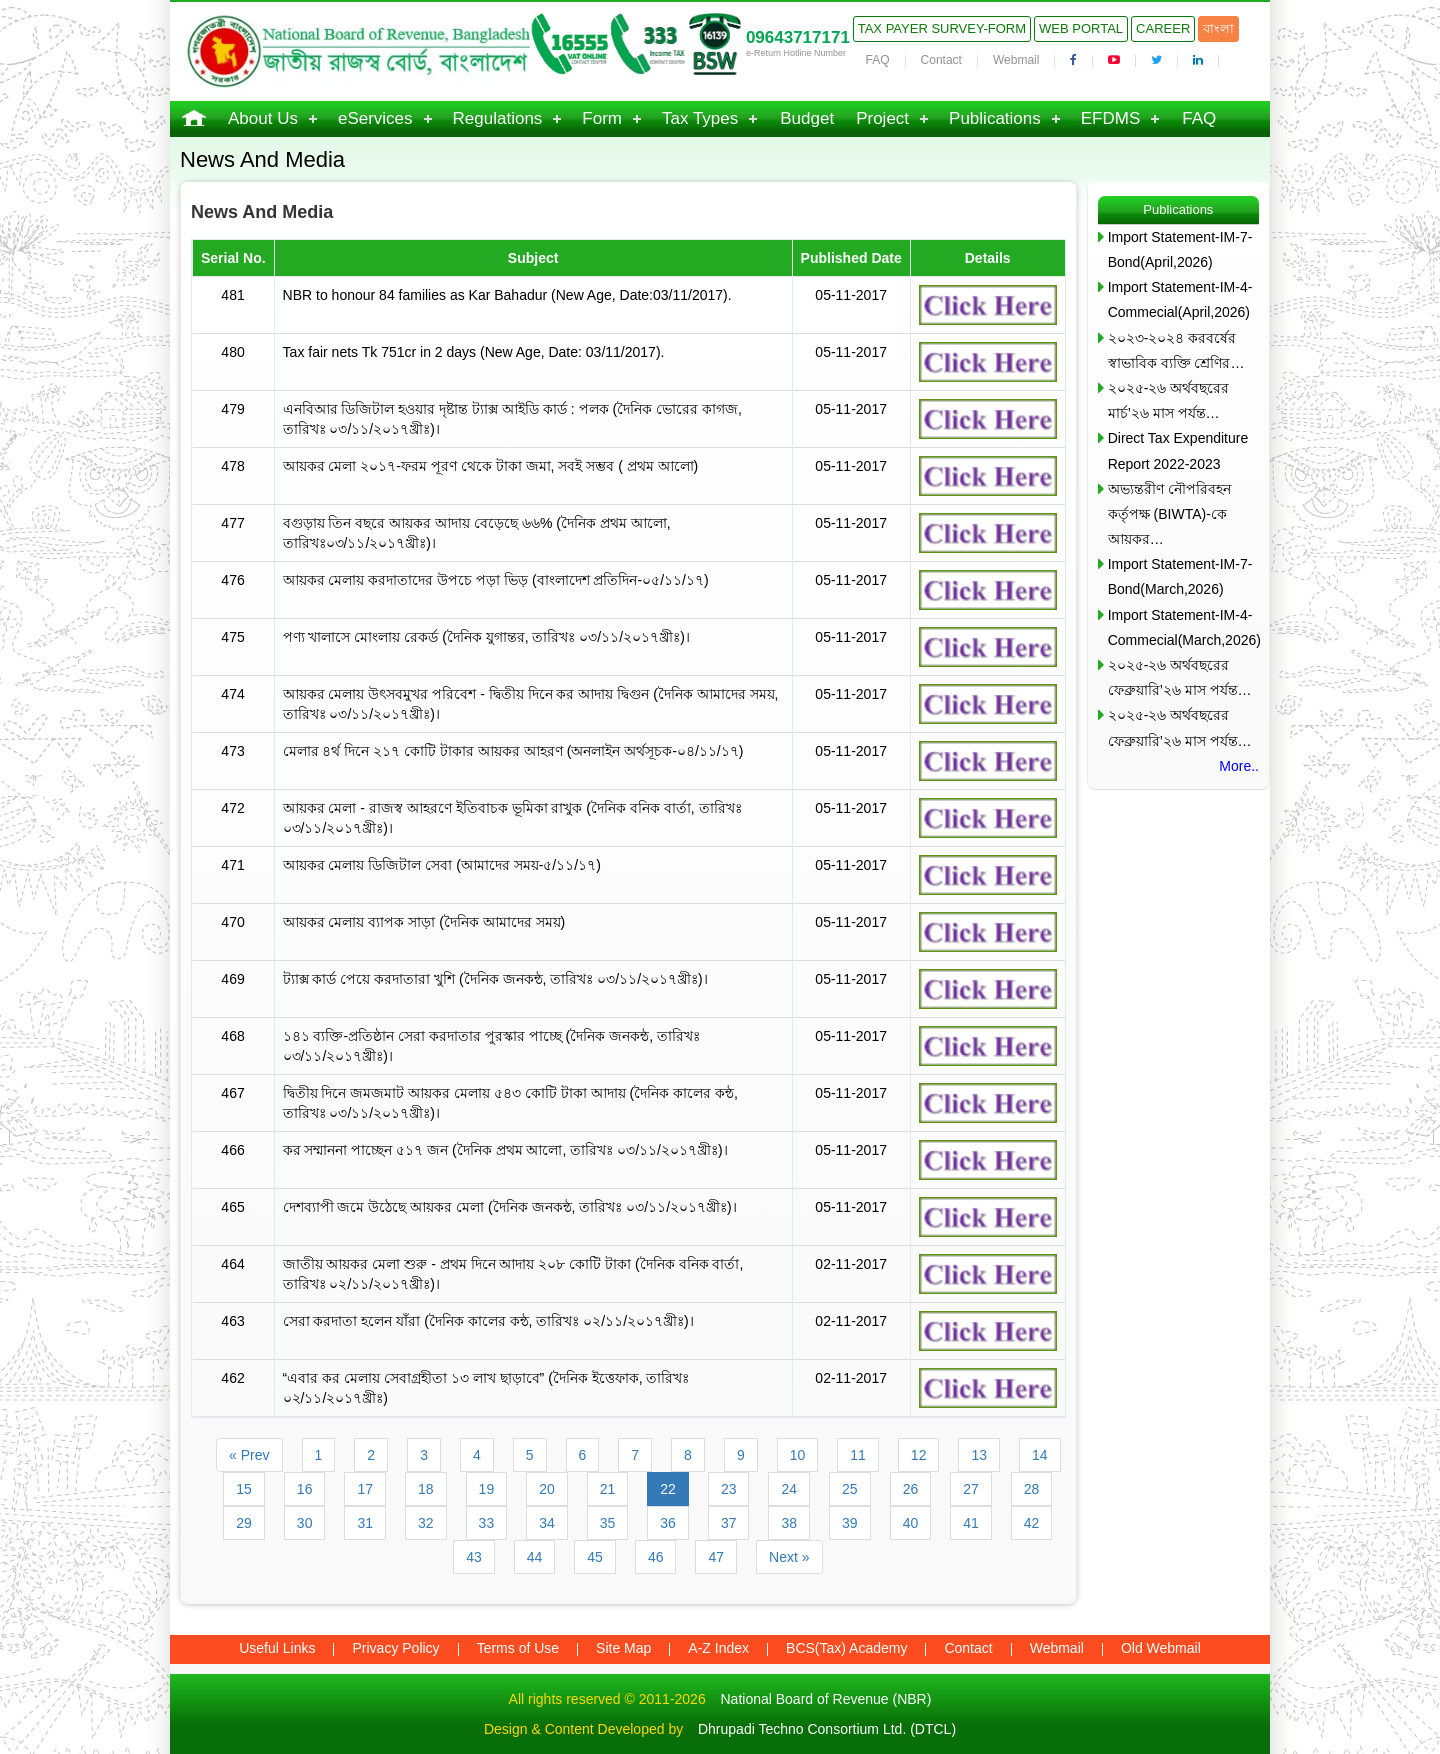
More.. (1239, 766)
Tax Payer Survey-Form (942, 28)
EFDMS (1111, 118)
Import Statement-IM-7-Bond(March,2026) (1180, 576)
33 (487, 1523)
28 (1032, 1489)
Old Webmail (1161, 1648)
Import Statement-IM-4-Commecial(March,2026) (1183, 627)
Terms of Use (518, 1648)
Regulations (498, 118)
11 (858, 1455)
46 (656, 1557)
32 (426, 1523)
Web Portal (1081, 28)
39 (850, 1523)
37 (729, 1523)
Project (882, 118)
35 (608, 1523)
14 (1040, 1455)
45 (595, 1557)
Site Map (623, 1648)
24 (789, 1489)
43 (474, 1557)
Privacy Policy (395, 1648)
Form (602, 118)
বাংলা (1218, 28)
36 (668, 1523)
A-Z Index (718, 1648)
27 (971, 1489)
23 (729, 1489)
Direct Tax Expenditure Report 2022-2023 (1178, 450)
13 (979, 1455)
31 (365, 1523)
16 (305, 1489)
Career (1163, 28)
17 (365, 1489)
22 (668, 1489)
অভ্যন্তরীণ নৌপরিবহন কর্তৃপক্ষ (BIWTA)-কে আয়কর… (1169, 514)
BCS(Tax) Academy (846, 1648)
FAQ (878, 60)
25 (850, 1489)
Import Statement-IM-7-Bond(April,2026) (1180, 249)
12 (919, 1455)
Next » (789, 1557)
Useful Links (277, 1648)
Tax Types (700, 118)
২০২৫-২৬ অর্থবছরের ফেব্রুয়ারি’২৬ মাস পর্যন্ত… (1180, 677)
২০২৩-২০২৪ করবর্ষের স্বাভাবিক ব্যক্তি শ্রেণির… (1176, 350)
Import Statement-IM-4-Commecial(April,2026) (1180, 299)
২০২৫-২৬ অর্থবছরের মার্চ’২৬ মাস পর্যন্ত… (1169, 400)
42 (1032, 1523)
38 (789, 1523)
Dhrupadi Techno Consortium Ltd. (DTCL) (827, 1729)
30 (305, 1523)
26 (911, 1489)
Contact (941, 60)
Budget (807, 118)
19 (487, 1489)
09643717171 (798, 37)
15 (244, 1489)
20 (547, 1489)
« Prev (249, 1455)
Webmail (1016, 60)
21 (608, 1489)
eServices (375, 118)
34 (547, 1523)
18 (426, 1489)
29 (244, 1523)
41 (971, 1523)
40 (911, 1523)
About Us (263, 118)
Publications (995, 118)
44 (535, 1557)
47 (716, 1557)
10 (798, 1455)
